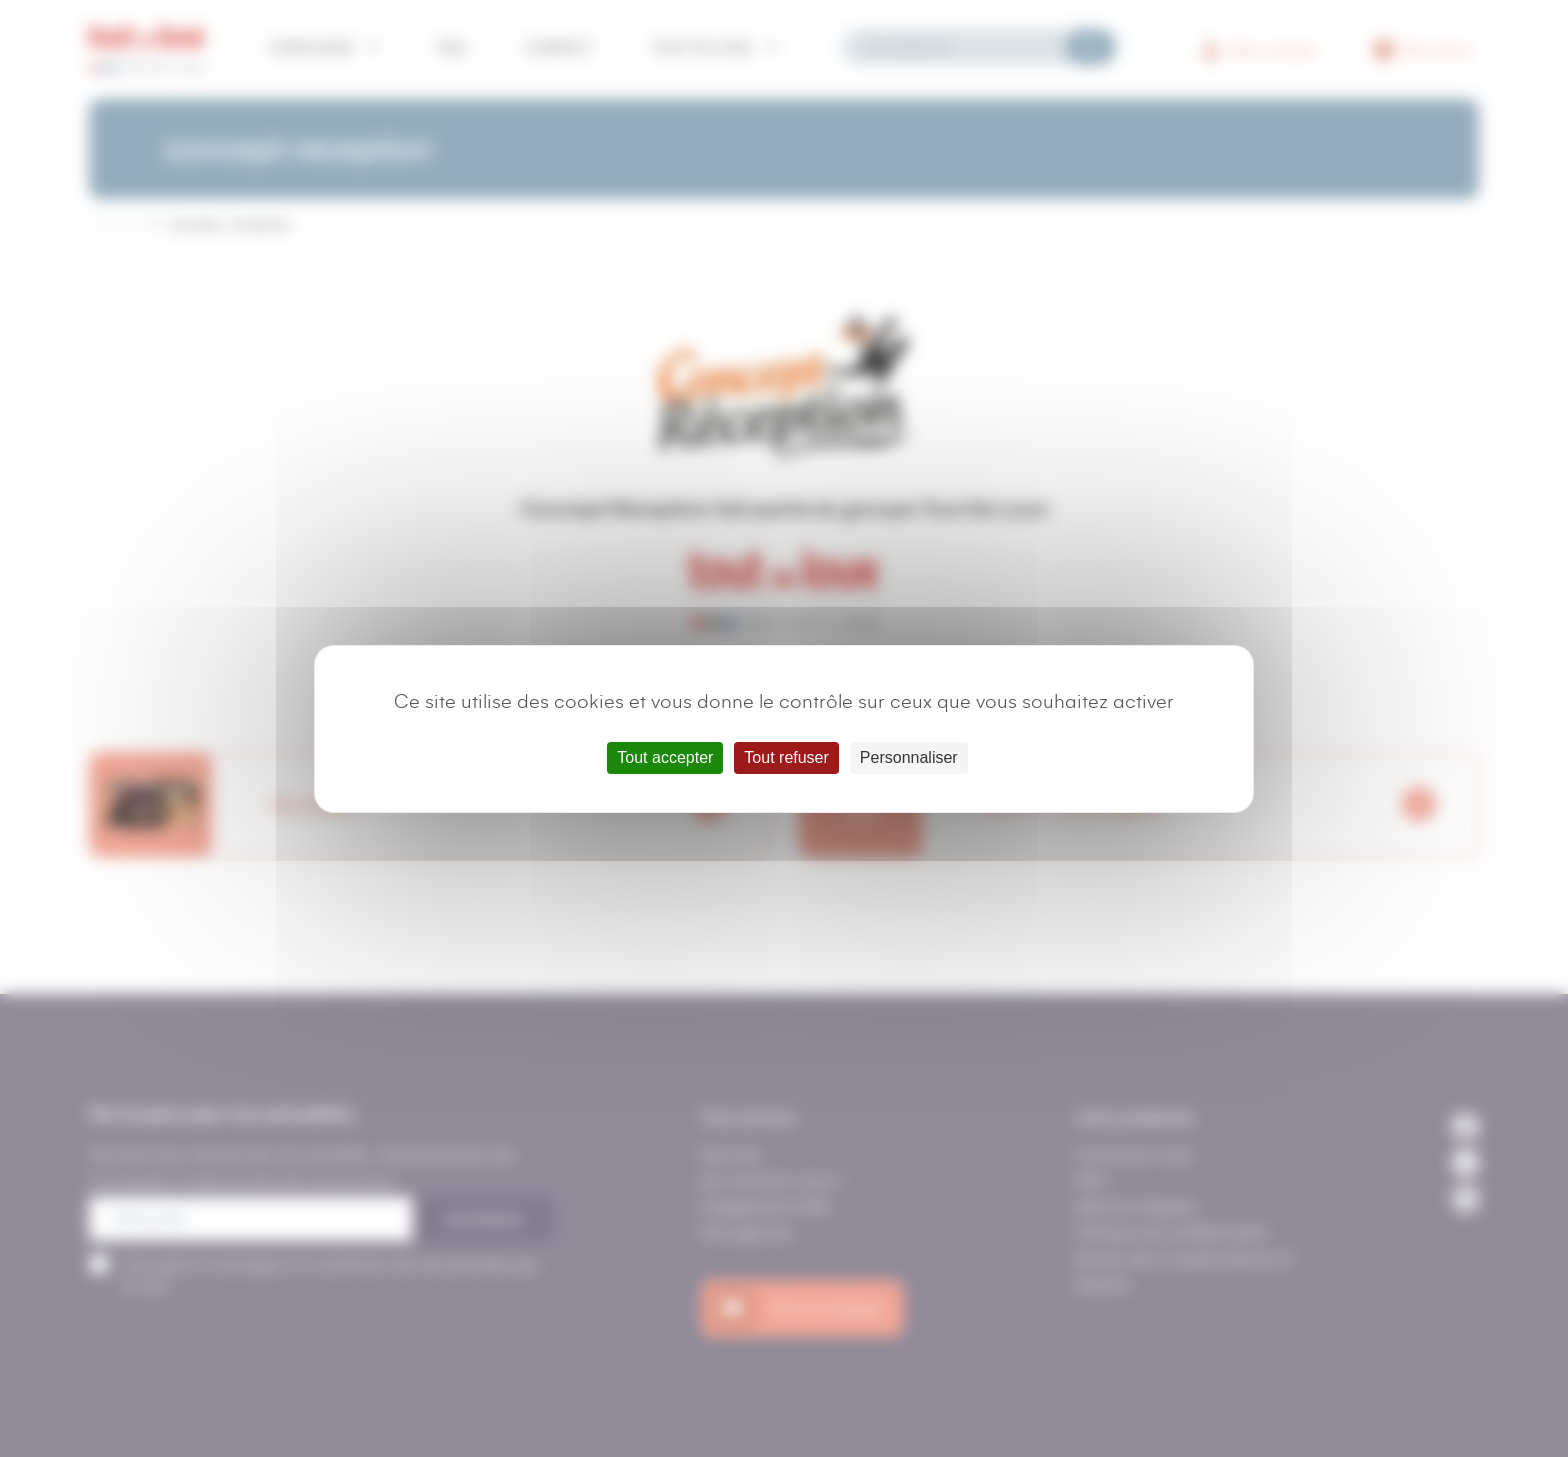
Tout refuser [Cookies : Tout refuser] (786, 757)
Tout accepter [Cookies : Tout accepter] (665, 757)
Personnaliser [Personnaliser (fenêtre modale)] (909, 757)
